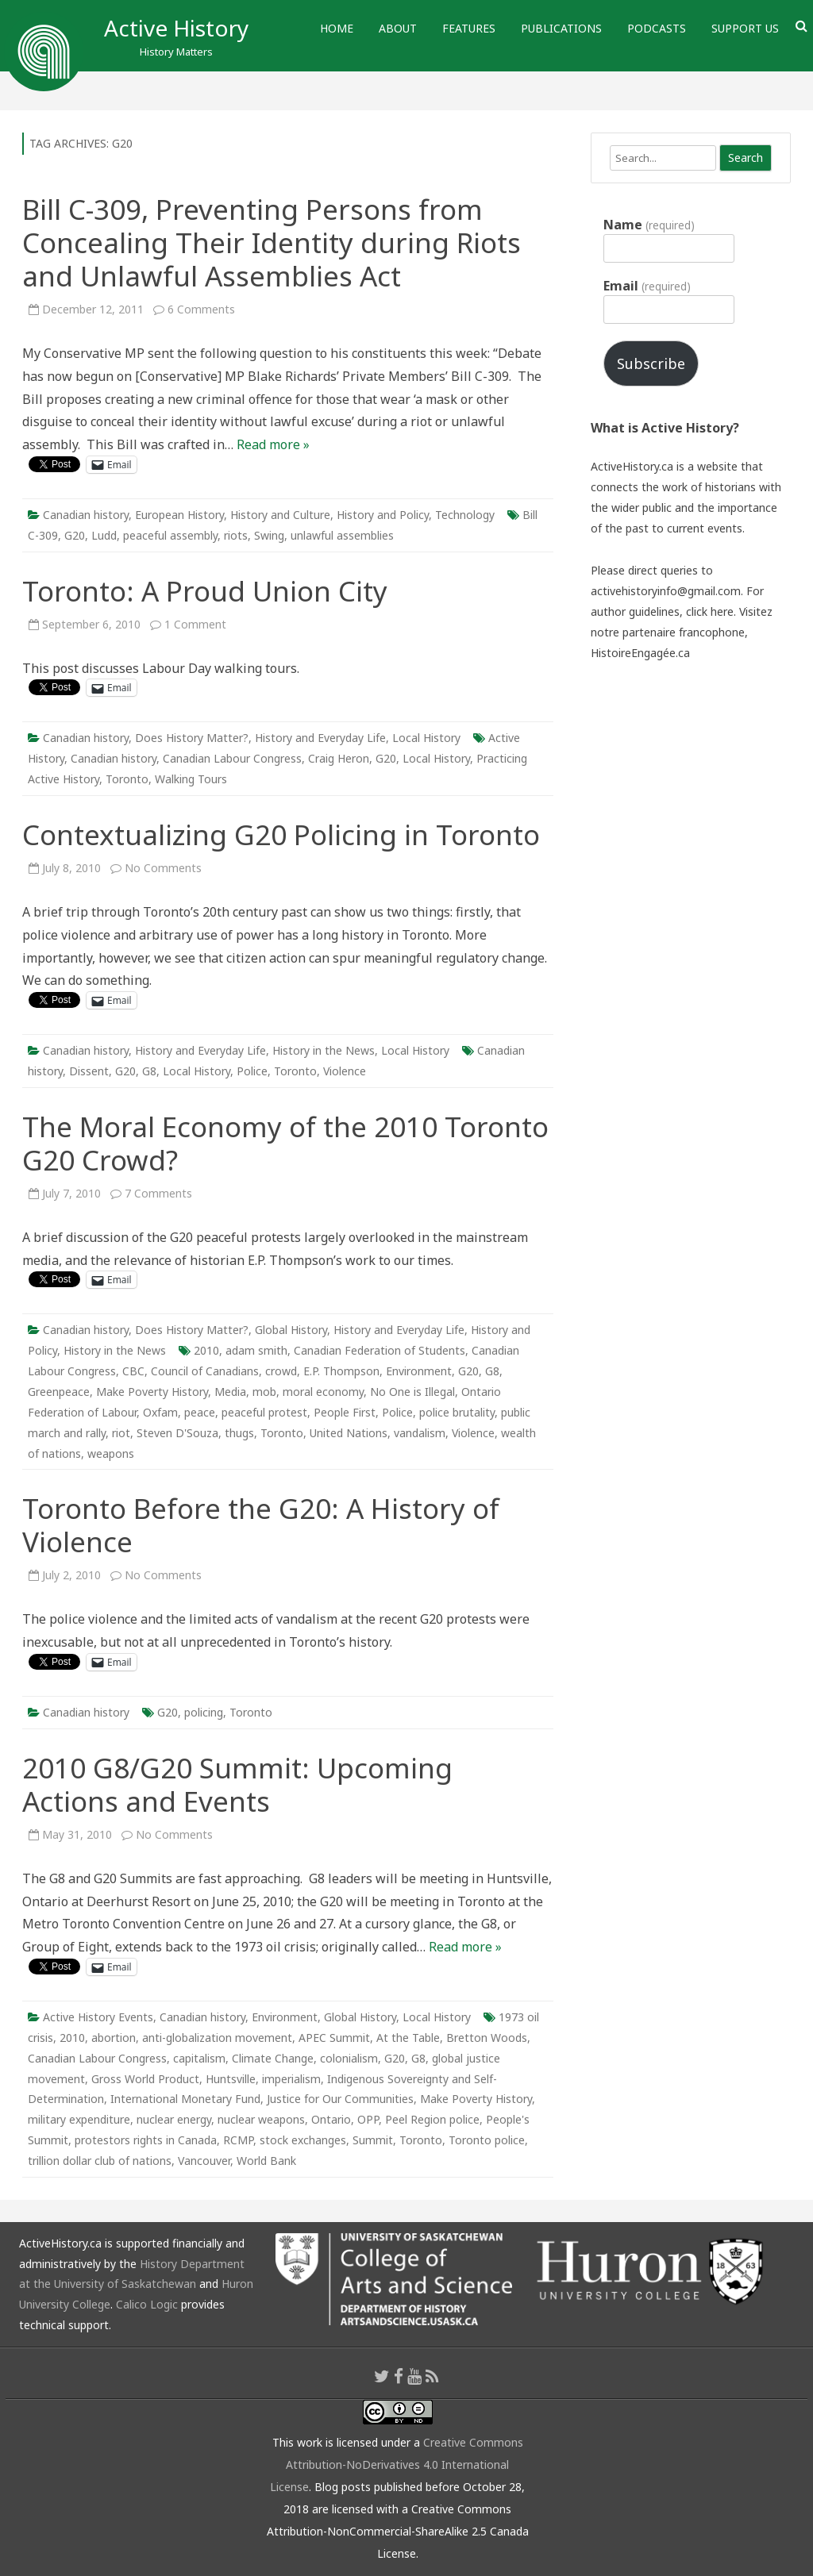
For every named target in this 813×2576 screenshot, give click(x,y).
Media (230, 1391)
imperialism (291, 2078)
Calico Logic (147, 2304)
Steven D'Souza (177, 1432)
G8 (149, 1070)
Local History (426, 737)
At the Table (408, 2037)
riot (121, 1432)
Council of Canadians (205, 1370)
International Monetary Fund (185, 2098)
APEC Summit (334, 2037)
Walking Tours (191, 778)
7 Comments (158, 1193)
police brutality (457, 1412)
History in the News (323, 1050)
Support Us (745, 28)
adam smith (256, 1350)
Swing (269, 535)
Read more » (273, 444)
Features (468, 28)
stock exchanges (303, 2139)
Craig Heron (338, 758)
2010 (206, 1350)
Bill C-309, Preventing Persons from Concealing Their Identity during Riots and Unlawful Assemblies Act (271, 242)
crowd (281, 1370)
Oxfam (160, 1412)
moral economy (323, 1391)
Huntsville (231, 2078)
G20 (74, 535)
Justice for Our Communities (340, 2098)
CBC (133, 1370)
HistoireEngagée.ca (640, 652)
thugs (239, 1432)
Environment (419, 1370)
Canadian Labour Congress (232, 758)
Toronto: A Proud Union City (204, 590)
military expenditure (79, 2119)
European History (179, 514)
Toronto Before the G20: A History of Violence (260, 1525)
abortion (113, 2037)
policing (203, 1712)
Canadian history (86, 514)
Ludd (104, 535)
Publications (561, 28)
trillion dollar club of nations (99, 2160)
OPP (368, 2119)
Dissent (89, 1070)
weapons (110, 1453)
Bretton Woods (486, 2037)
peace (199, 1412)
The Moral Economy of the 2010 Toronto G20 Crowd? (285, 1143)
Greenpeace (59, 1391)
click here (710, 611)
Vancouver (204, 2160)
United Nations (348, 1432)
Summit (373, 2139)
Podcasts (656, 28)
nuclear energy (174, 2119)
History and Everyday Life (320, 737)
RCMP (238, 2139)
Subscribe (651, 363)
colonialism (349, 2058)
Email (646, 285)
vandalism (419, 1432)
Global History (291, 1329)
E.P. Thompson (341, 1370)
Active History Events (98, 2016)
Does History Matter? (192, 737)
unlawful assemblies (342, 535)
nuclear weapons (261, 2119)
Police (252, 1070)
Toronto (127, 778)
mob (264, 1391)
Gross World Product (145, 2078)
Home (336, 28)
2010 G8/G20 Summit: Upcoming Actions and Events (237, 1784)
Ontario (331, 2119)
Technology (465, 514)
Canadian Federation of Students (379, 1350)
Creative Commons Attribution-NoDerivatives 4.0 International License (396, 2464)
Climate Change (273, 2058)
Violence (344, 1070)
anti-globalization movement (217, 2037)
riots (236, 535)
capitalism (199, 2058)
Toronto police (487, 2139)
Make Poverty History (152, 1391)
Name (648, 224)
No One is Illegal (412, 1391)
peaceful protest (264, 1412)
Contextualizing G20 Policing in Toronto (281, 834)
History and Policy (383, 514)
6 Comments (201, 309)
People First (345, 1412)
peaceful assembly (170, 535)
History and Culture (280, 514)
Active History (176, 27)
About (398, 28)
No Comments (163, 867)
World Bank (266, 2160)
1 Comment (195, 624)
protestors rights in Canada (146, 2139)
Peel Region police (432, 2119)
